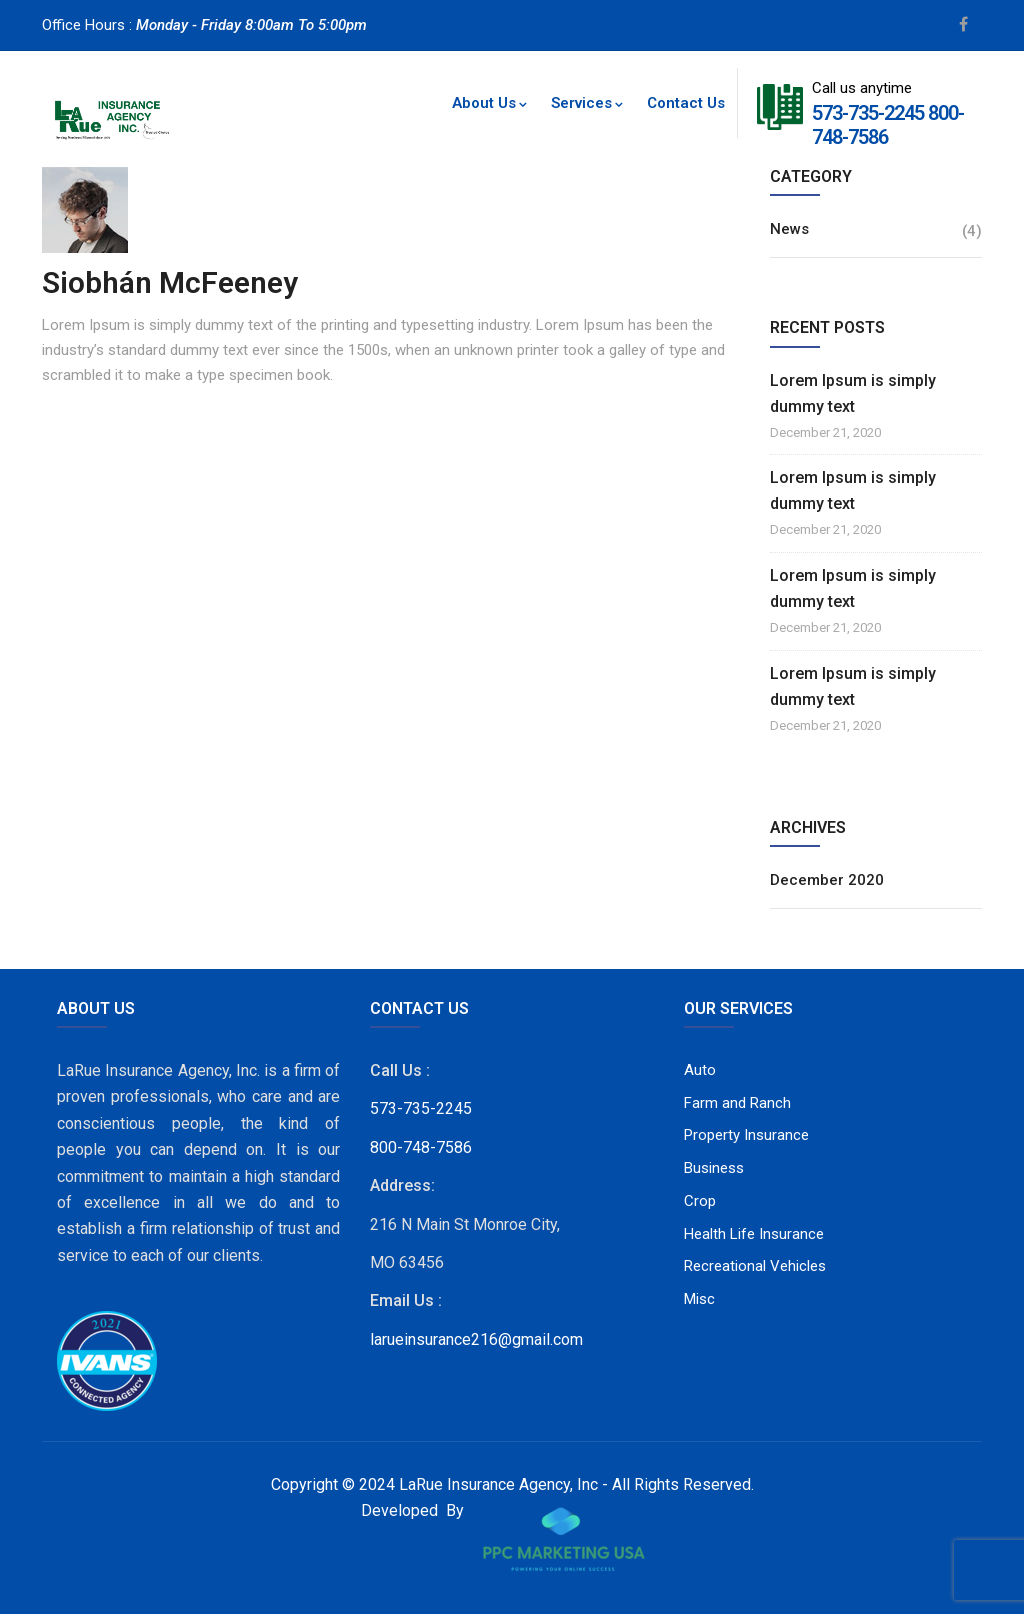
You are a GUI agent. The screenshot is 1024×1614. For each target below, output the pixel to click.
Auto (700, 1070)
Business (714, 1168)
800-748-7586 (421, 1147)
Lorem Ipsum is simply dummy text (853, 393)
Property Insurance (746, 1135)
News (789, 229)
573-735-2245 (868, 113)
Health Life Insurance (754, 1234)
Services (587, 103)
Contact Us (686, 103)
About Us (489, 103)
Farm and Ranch (737, 1103)
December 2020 (827, 880)
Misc (699, 1299)
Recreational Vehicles (755, 1266)
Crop (700, 1201)
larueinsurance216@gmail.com (476, 1339)
